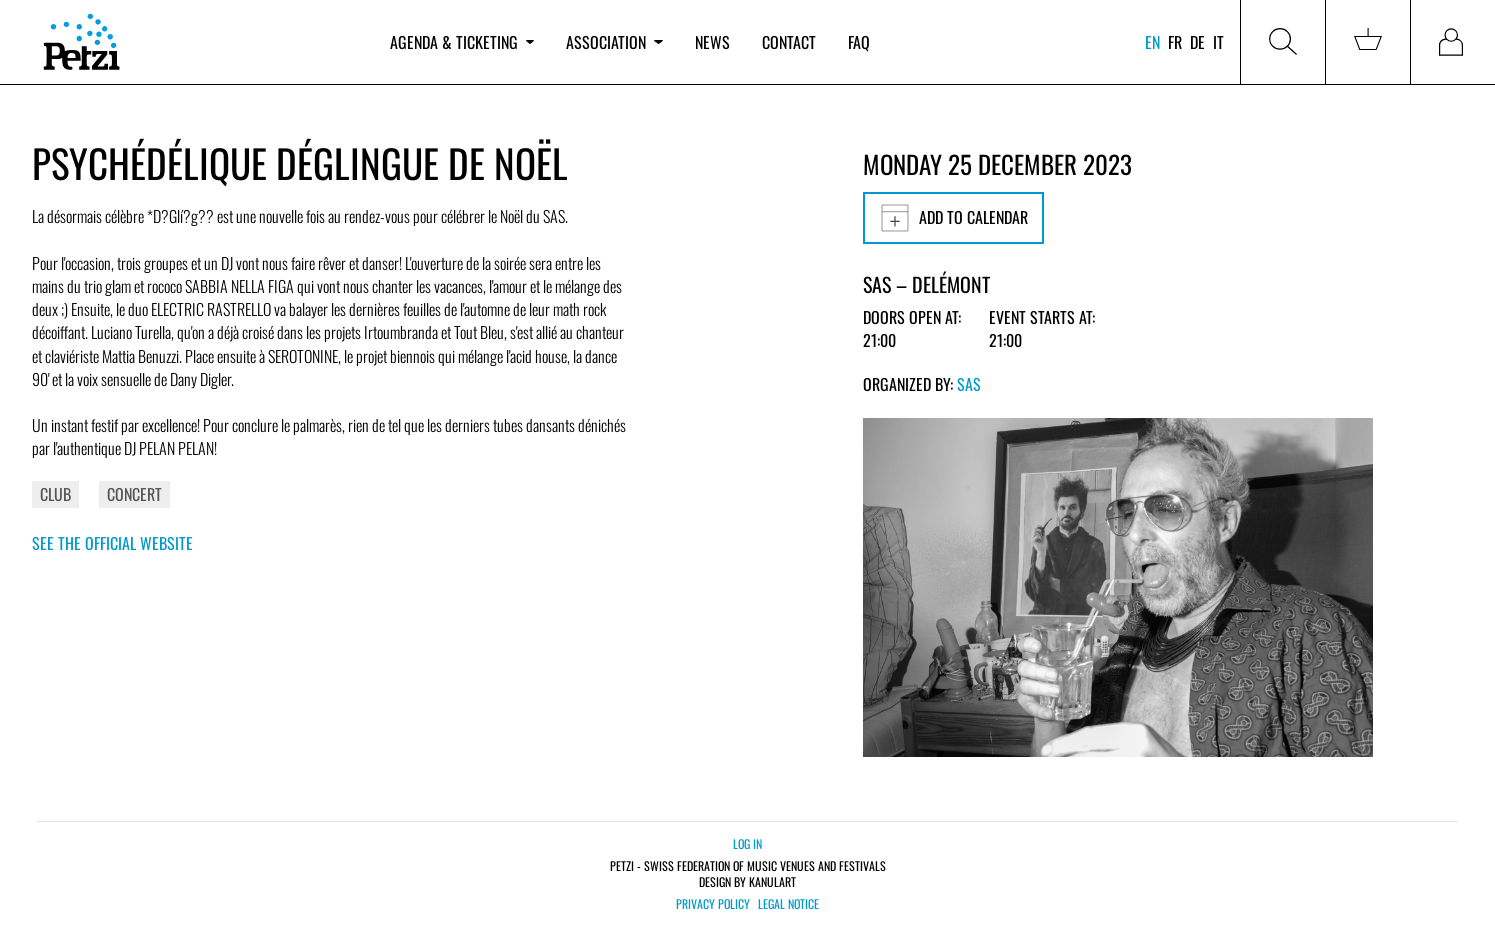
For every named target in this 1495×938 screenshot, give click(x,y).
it (1218, 42)
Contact (789, 42)
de (1197, 42)
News (712, 42)
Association (614, 42)
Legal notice (788, 904)
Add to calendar (953, 218)
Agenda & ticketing (462, 42)
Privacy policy (713, 904)
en (1152, 42)
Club (55, 494)
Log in (747, 843)
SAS (969, 384)
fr (1175, 42)
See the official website (112, 543)
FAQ (859, 42)
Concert (134, 494)
